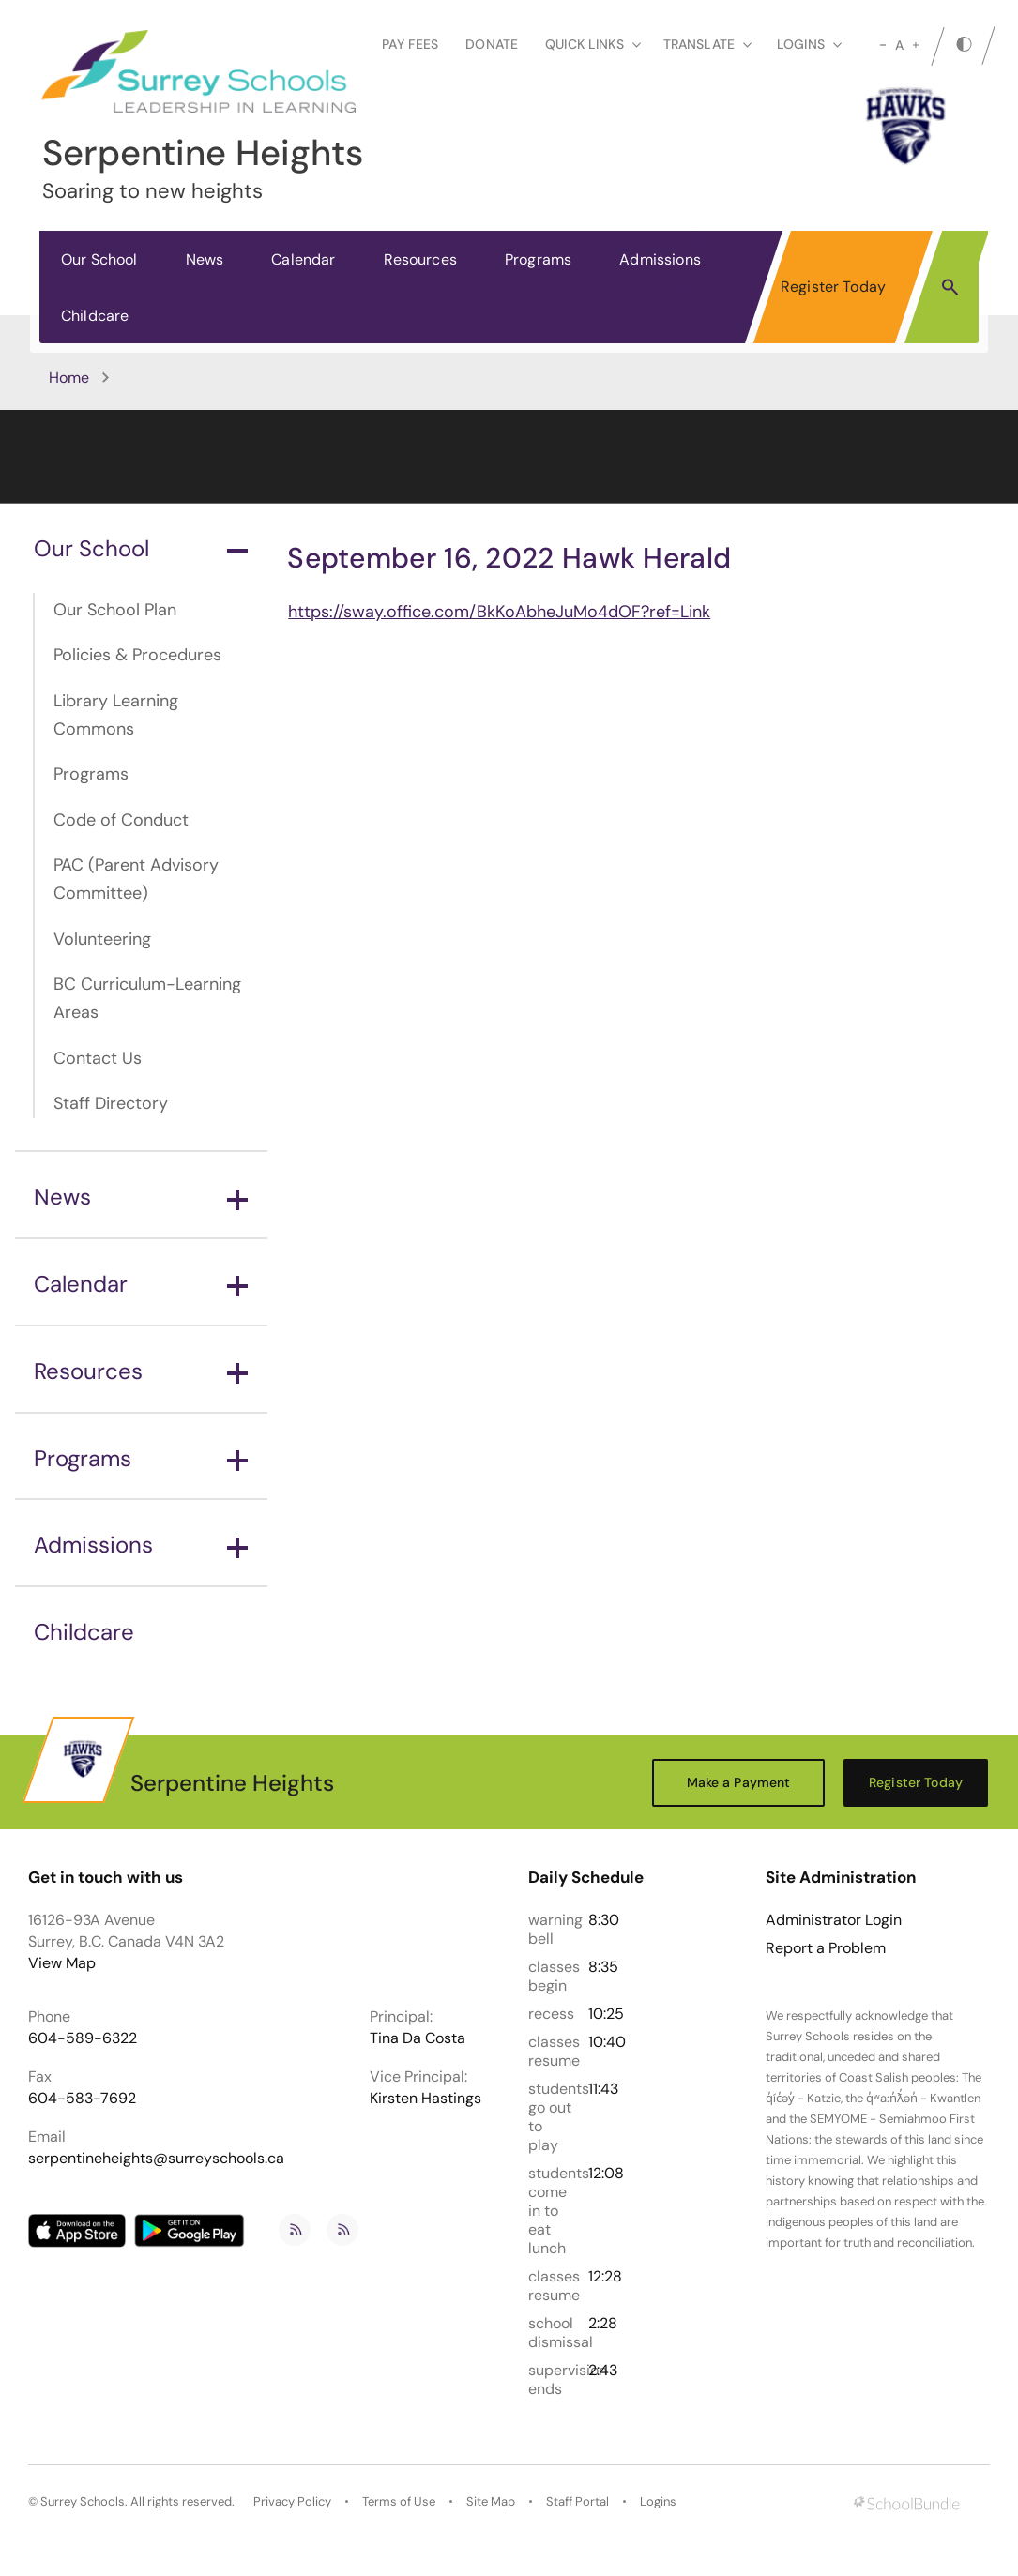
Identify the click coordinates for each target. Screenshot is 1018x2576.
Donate (491, 44)
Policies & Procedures (137, 655)
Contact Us (97, 1058)
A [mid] (899, 45)
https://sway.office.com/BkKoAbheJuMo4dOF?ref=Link (499, 611)
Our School (99, 259)
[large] (915, 45)
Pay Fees (410, 44)
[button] (950, 286)
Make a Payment (739, 1782)
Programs (538, 259)
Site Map (490, 2501)
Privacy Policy (292, 2501)
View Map (62, 1963)
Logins (658, 2501)
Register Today (833, 286)
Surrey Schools (82, 2501)
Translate (707, 44)
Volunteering (102, 939)
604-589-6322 (82, 2038)
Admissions (660, 259)
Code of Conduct (121, 820)
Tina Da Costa (417, 2038)
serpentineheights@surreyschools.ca (156, 2158)
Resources (420, 259)
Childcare (95, 316)
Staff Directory (110, 1103)
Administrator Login (834, 1920)
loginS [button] (809, 44)
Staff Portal (577, 2501)
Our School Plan (114, 610)
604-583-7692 (82, 2098)
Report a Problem (826, 1948)
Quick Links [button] (593, 44)
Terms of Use (398, 2501)
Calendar (303, 259)
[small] (883, 45)
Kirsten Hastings (425, 2098)
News (205, 259)
